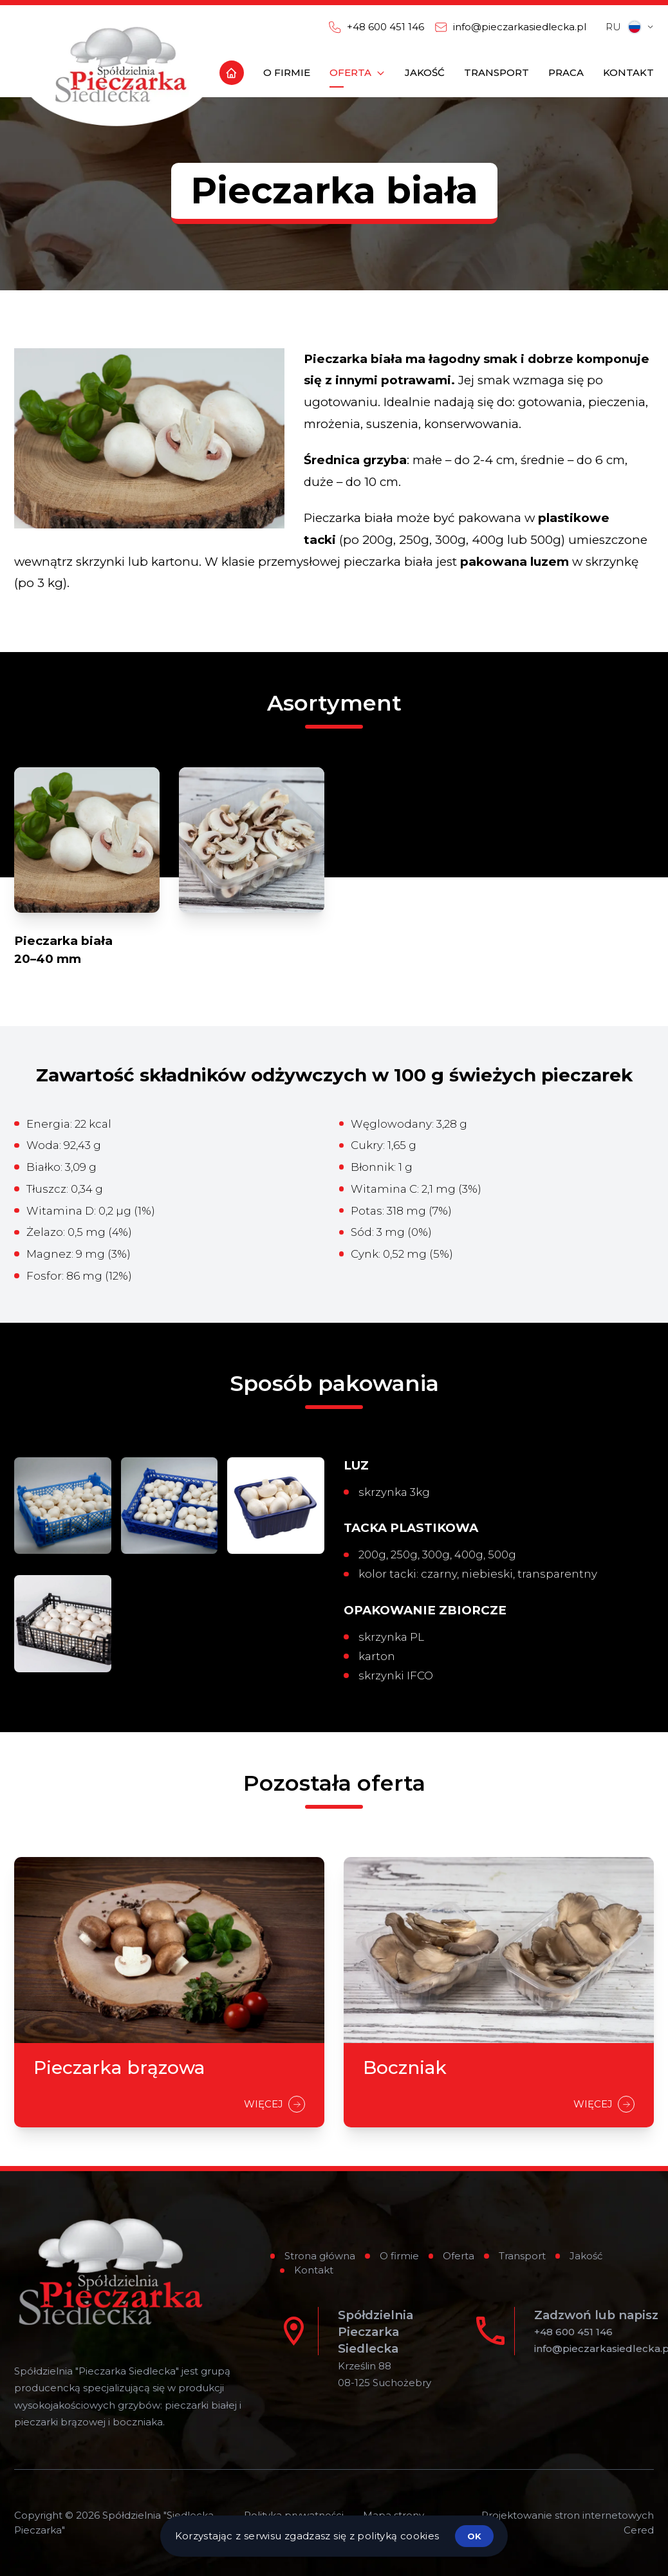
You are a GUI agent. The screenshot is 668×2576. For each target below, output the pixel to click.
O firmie (399, 2256)
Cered (639, 2530)
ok (474, 2536)
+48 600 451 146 (573, 2332)
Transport (522, 2256)
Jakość (586, 2256)
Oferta (458, 2256)
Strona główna (319, 2256)
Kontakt (313, 2270)
